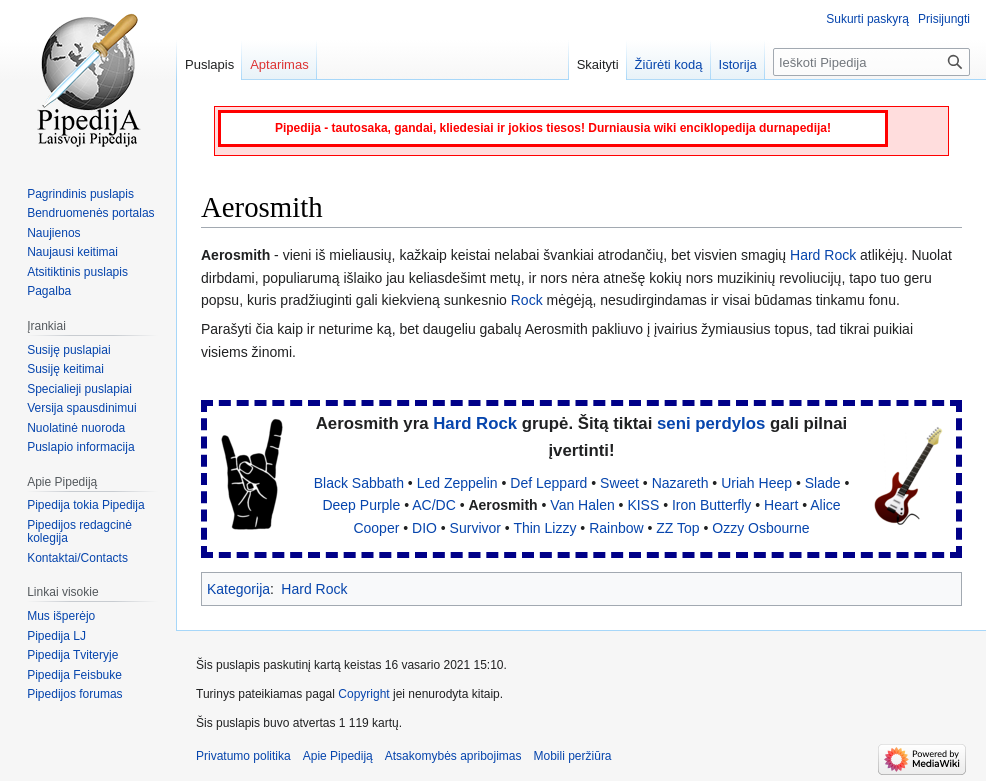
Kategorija (238, 589)
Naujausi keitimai (72, 252)
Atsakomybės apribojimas (453, 756)
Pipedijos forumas (74, 694)
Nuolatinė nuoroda (76, 428)
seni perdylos (711, 423)
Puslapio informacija (80, 447)
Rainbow (616, 528)
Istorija (738, 64)
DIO (424, 528)
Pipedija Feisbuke (74, 675)
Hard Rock (823, 255)
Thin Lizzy (544, 528)
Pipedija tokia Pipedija (85, 505)
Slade (823, 483)
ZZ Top (677, 528)
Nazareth (680, 483)
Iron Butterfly (711, 505)
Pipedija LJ (56, 636)
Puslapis (209, 64)
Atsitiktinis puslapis (77, 272)
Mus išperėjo (61, 616)
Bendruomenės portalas (90, 213)
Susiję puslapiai (68, 350)
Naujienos (53, 233)
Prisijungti (944, 19)
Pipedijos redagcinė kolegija (79, 532)
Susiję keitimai (65, 369)
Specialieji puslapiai (79, 389)
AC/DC (434, 505)
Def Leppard (548, 483)
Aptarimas (279, 64)
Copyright (363, 694)
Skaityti (598, 64)
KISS (643, 505)
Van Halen (582, 505)
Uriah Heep (756, 483)
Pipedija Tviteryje (72, 655)
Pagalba (49, 291)
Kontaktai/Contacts (77, 558)
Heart (781, 505)
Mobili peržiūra (573, 756)
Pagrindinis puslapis (80, 194)
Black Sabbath (359, 483)
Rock (527, 300)
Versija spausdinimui (81, 408)
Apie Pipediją (338, 756)
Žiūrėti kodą (669, 64)
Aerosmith (502, 505)
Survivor (475, 528)
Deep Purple (361, 505)
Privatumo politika (243, 756)
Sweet (619, 483)
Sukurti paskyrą (867, 19)
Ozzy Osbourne (760, 528)
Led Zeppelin (457, 483)
